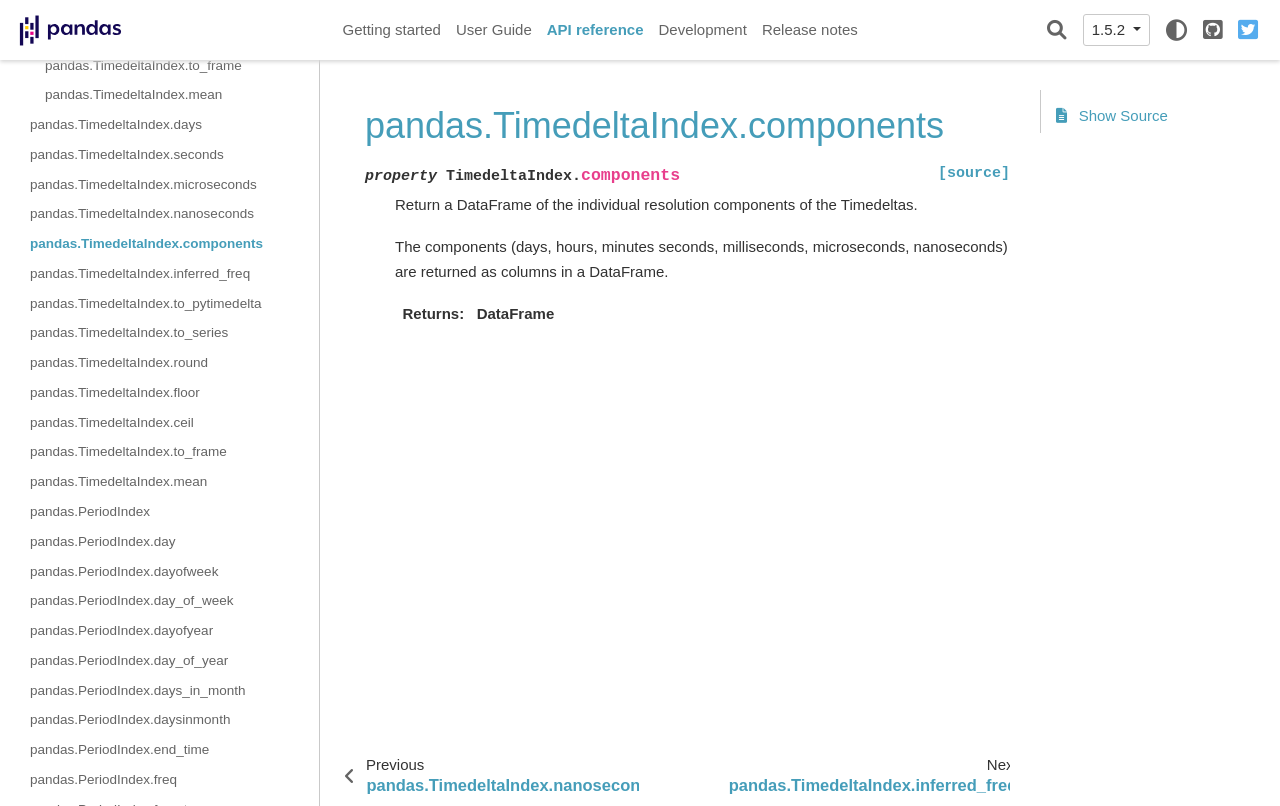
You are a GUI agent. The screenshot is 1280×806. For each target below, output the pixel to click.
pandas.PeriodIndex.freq (103, 779)
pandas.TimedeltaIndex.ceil (112, 422)
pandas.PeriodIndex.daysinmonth (130, 719)
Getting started (392, 29)
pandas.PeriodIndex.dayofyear (121, 630)
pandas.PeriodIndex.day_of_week (131, 600)
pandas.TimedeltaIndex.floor (115, 392)
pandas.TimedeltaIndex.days (116, 124)
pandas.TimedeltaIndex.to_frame (143, 65)
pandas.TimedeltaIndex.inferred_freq (140, 273)
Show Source (1112, 115)
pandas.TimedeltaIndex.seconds (127, 154)
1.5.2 (1111, 29)
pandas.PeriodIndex (90, 511)
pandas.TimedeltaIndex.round (119, 362)
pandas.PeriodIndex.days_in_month (137, 690)
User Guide (494, 29)
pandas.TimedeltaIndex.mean (133, 94)
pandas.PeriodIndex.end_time (119, 749)
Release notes (810, 29)
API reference (595, 29)
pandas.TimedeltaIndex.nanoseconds (142, 213)
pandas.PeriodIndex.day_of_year (129, 660)
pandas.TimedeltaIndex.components (146, 243)
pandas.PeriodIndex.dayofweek (124, 571)
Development (702, 29)
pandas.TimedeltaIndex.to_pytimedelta (145, 303)
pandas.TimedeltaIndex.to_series (129, 332)
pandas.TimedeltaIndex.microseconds (143, 184)
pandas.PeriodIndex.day (103, 541)
